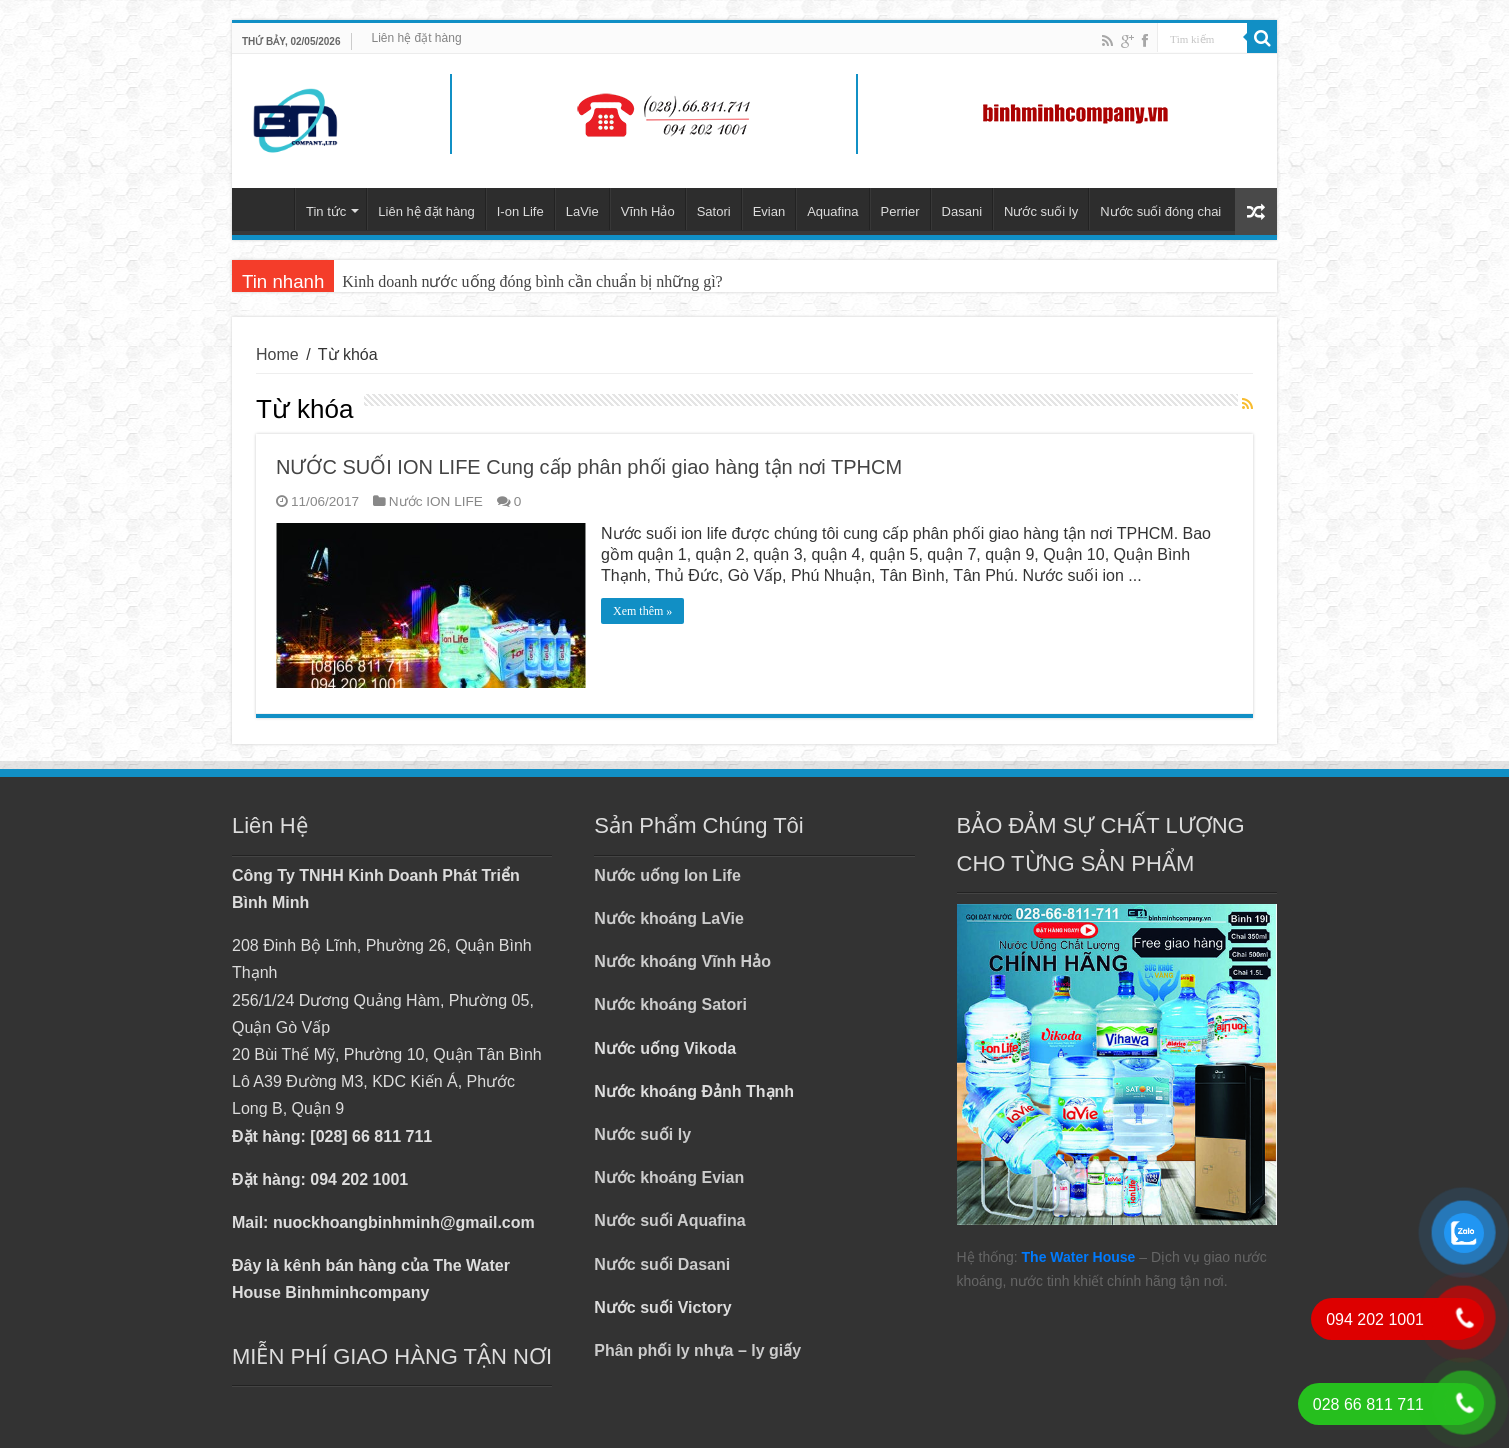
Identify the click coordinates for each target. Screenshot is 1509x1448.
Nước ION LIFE (436, 501)
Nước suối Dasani (662, 1264)
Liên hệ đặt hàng (417, 38)
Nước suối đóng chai (1160, 211)
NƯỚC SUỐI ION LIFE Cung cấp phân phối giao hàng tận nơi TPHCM (589, 467)
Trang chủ (268, 209)
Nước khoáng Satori (670, 1004)
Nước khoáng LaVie (669, 918)
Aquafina (832, 211)
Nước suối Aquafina (669, 1220)
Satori (714, 211)
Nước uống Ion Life (667, 875)
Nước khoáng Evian (669, 1177)
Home (277, 354)
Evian (769, 211)
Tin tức (326, 211)
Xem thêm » (642, 611)
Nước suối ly (1041, 211)
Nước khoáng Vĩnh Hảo (682, 961)
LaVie (582, 211)
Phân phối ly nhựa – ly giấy (697, 1350)
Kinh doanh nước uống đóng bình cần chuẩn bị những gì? (532, 281)
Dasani (962, 211)
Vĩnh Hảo (648, 211)
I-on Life (520, 211)
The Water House (1079, 1257)
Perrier (900, 211)
